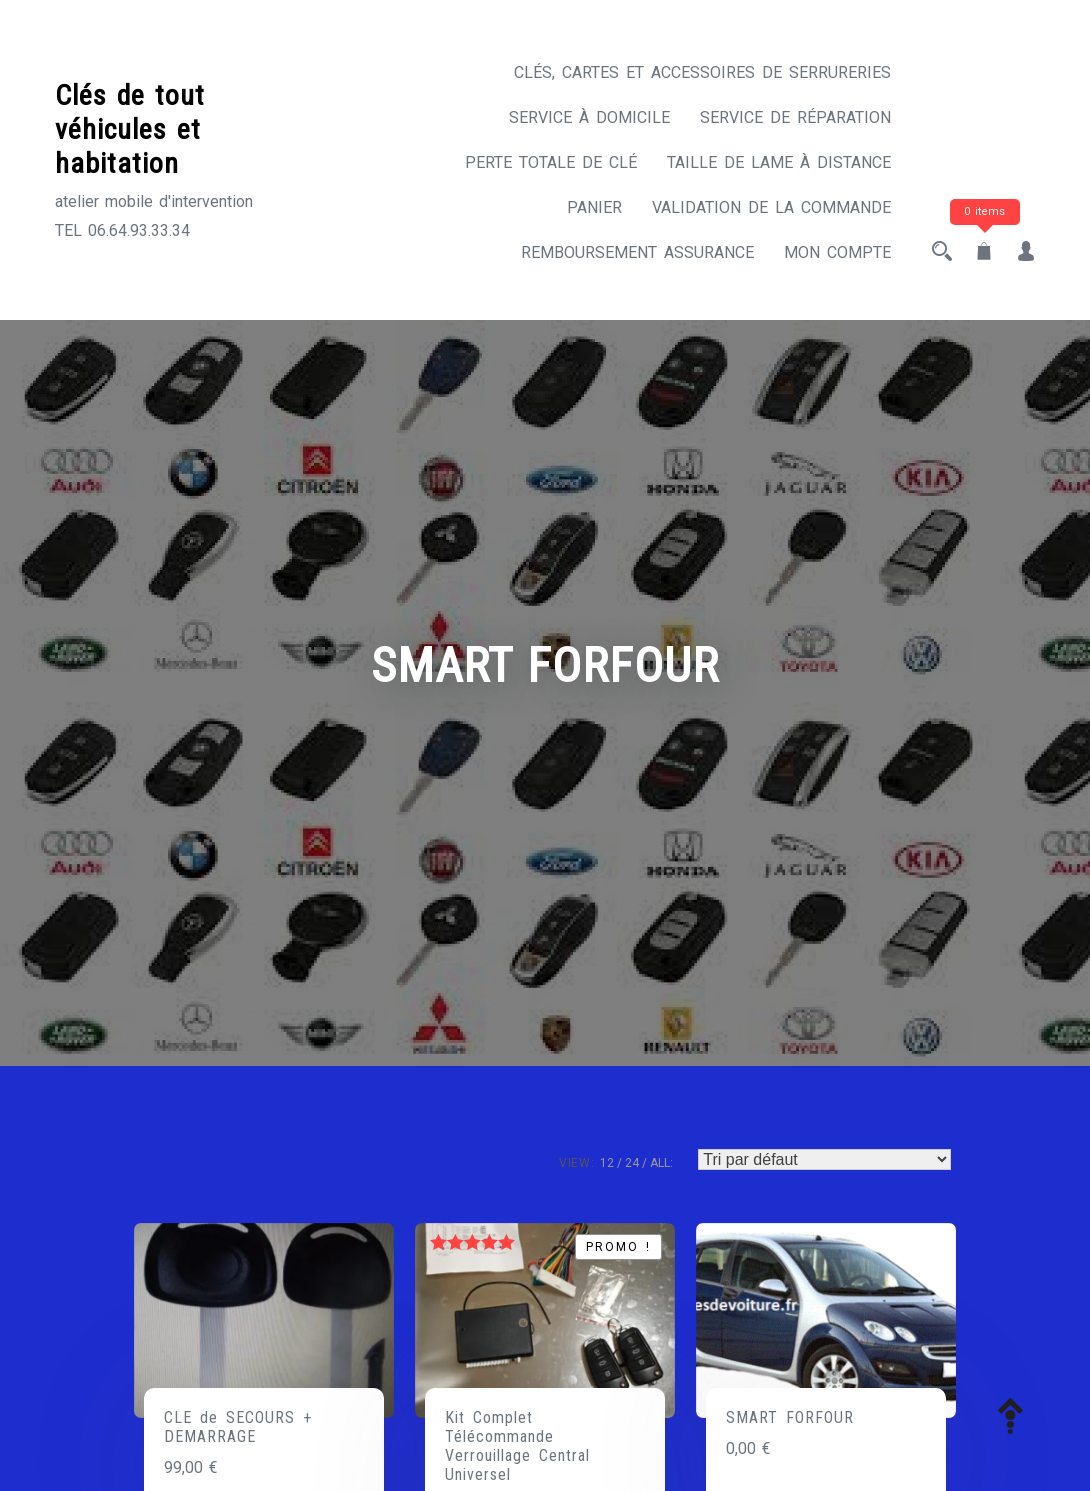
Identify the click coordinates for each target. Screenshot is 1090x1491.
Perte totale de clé (551, 162)
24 (632, 1163)
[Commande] (824, 1159)
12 (607, 1163)
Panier (594, 207)
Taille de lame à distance (779, 162)
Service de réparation (795, 117)
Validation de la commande (771, 207)
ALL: (661, 1163)
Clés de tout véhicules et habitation (130, 129)
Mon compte (837, 252)
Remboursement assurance (637, 252)
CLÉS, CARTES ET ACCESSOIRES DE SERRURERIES (702, 72)
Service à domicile (589, 117)
